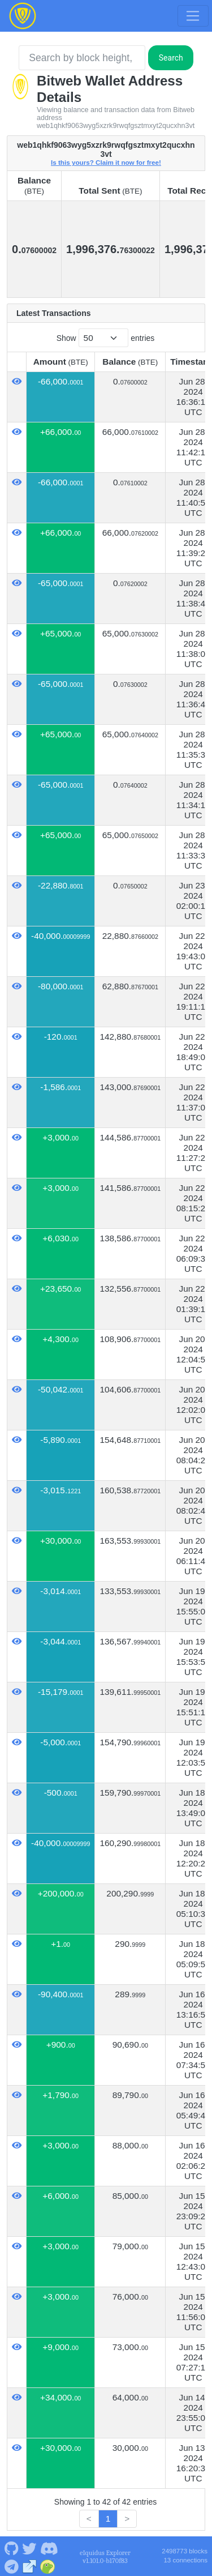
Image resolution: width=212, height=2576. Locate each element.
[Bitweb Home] (22, 16)
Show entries (106, 337)
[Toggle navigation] (193, 16)
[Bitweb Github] (11, 2548)
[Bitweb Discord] (49, 2548)
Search (171, 57)
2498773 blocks (184, 2551)
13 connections (185, 2560)
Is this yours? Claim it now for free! (106, 162)
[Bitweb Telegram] (11, 2566)
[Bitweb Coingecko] (48, 2566)
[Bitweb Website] (29, 2566)
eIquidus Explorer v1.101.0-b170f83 (105, 2557)
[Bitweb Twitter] (29, 2548)
